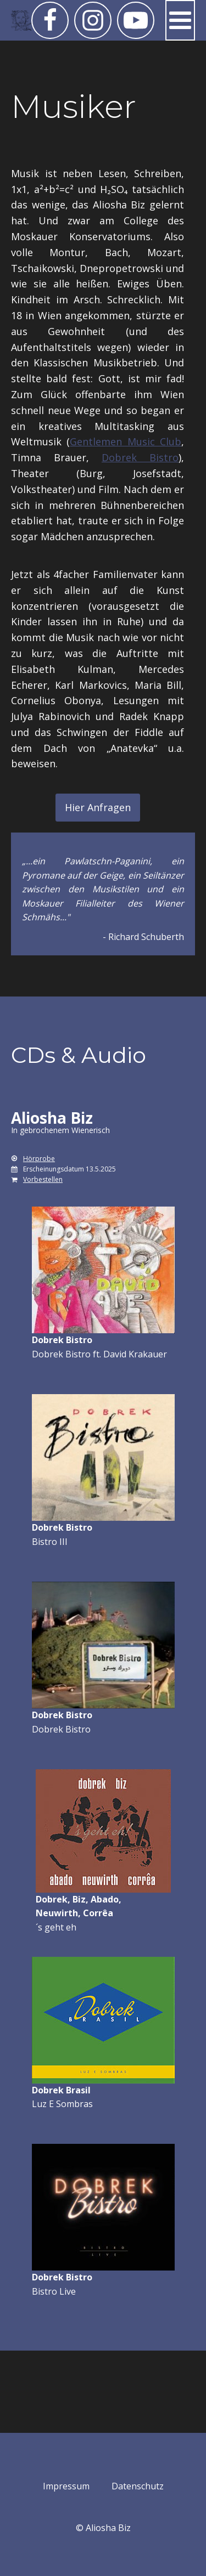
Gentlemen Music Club (125, 441)
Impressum (66, 2486)
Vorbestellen (43, 1179)
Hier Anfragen (98, 807)
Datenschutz (138, 2486)
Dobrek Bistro (140, 457)
